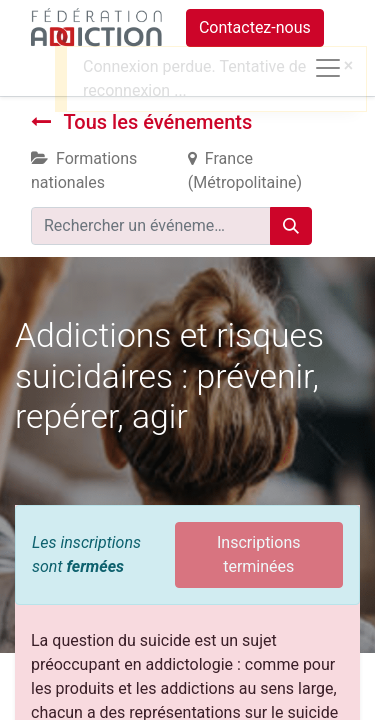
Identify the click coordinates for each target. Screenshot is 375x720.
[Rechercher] (291, 226)
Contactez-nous (255, 27)
